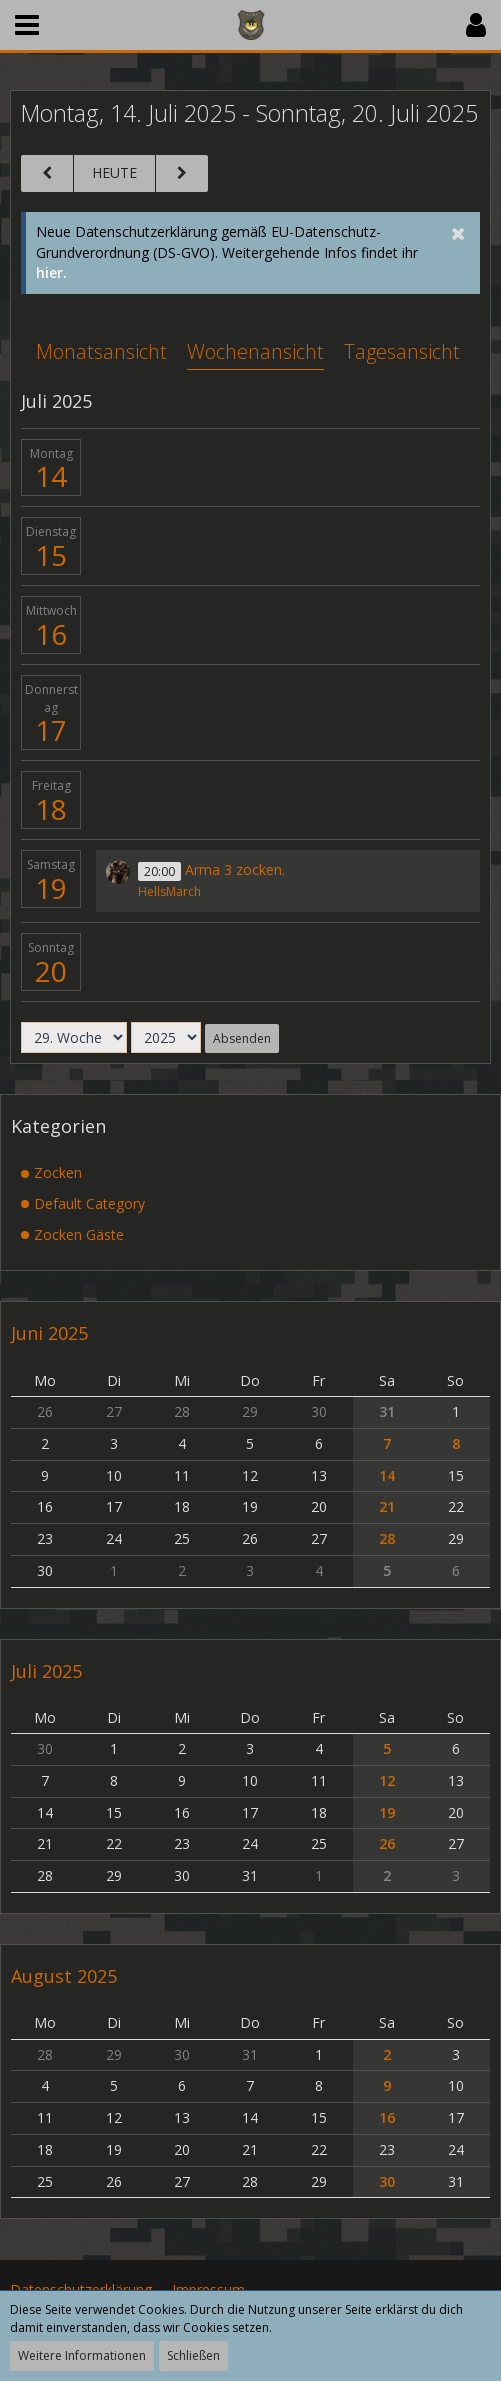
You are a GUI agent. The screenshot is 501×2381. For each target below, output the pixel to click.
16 (51, 634)
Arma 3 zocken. (235, 869)
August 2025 (64, 1976)
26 (387, 1843)
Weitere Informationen (82, 2355)
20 (51, 971)
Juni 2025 (49, 1333)
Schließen (193, 2355)
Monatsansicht (101, 351)
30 (387, 2181)
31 (387, 1411)
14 (51, 476)
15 (51, 555)
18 (51, 809)
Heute (114, 172)
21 (387, 1506)
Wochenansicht (255, 351)
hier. (51, 272)
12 (387, 1780)
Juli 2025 (46, 1671)
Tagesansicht (402, 351)
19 (51, 888)
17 (51, 730)
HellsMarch (169, 891)
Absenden (242, 1038)
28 (387, 1538)
